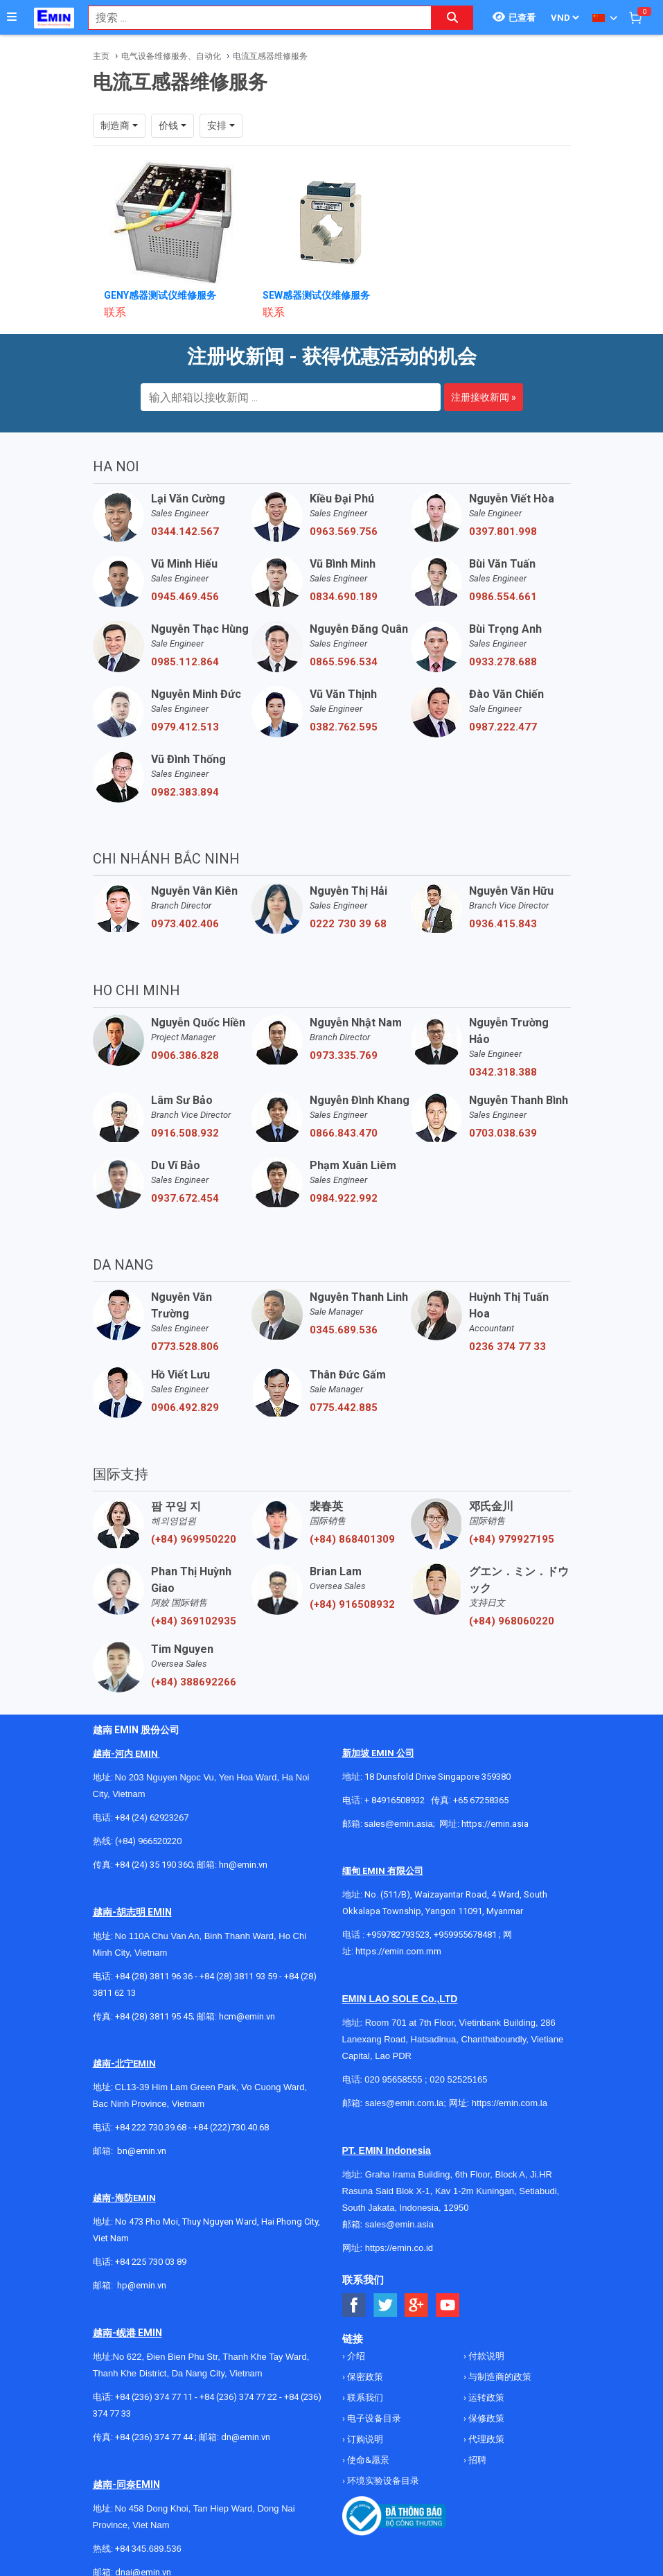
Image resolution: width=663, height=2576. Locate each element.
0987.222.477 (503, 727)
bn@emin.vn (141, 2151)
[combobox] (252, 18)
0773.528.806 (185, 1346)
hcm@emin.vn (247, 2016)
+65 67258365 (481, 1800)
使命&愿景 (367, 2460)
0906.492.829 (185, 1407)
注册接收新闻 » (483, 397)
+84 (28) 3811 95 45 (154, 2016)
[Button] (12, 17)
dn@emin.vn (245, 2437)
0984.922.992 (344, 1198)
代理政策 (485, 2439)
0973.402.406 (185, 924)
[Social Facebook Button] (354, 2305)
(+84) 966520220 (148, 1841)
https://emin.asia (495, 1824)
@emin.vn (146, 2285)
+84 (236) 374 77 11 (154, 2397)
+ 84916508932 (394, 1800)
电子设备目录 (373, 2418)
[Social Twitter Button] (385, 2305)
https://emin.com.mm (398, 1951)
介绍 (355, 2356)
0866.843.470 (344, 1133)
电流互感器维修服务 (270, 56)
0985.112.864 (185, 662)
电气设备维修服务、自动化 (171, 56)
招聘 (476, 2460)
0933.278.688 (503, 662)
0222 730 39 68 (348, 924)
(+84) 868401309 (352, 1539)
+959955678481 (466, 1934)
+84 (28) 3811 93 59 (238, 1976)
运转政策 (485, 2397)
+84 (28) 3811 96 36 (154, 1976)
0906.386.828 (185, 1055)
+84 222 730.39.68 (151, 2127)
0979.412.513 (185, 727)
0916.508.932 (185, 1133)
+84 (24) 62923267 (151, 1817)
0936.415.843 (503, 924)
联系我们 (364, 2397)
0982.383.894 (185, 792)
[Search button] (452, 18)
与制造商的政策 (498, 2377)
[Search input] (252, 18)
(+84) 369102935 (193, 1621)
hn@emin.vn (243, 1864)
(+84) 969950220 (193, 1539)
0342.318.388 (503, 1072)
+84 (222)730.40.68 (231, 2127)
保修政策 (485, 2418)
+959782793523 (398, 1934)
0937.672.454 (185, 1198)
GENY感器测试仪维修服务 (160, 295)
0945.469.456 (185, 596)
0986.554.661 (503, 596)
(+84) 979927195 (511, 1539)
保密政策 (364, 2377)
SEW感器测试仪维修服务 (316, 295)
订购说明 (364, 2439)
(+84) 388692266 (193, 1682)
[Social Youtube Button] (448, 2305)
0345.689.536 (344, 1330)
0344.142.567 (185, 531)
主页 (101, 56)
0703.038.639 (503, 1133)
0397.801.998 (503, 531)
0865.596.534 (344, 662)
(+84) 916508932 (352, 1604)
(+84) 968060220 (511, 1621)
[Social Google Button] (417, 2305)
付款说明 (485, 2356)
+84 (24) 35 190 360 (154, 1864)
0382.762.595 (344, 727)
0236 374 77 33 (507, 1346)
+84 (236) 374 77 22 (238, 2397)
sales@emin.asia (398, 1824)
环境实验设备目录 (382, 2481)
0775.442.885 (344, 1407)
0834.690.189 (344, 596)
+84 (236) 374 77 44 (154, 2437)
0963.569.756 (344, 531)
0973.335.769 (344, 1055)
